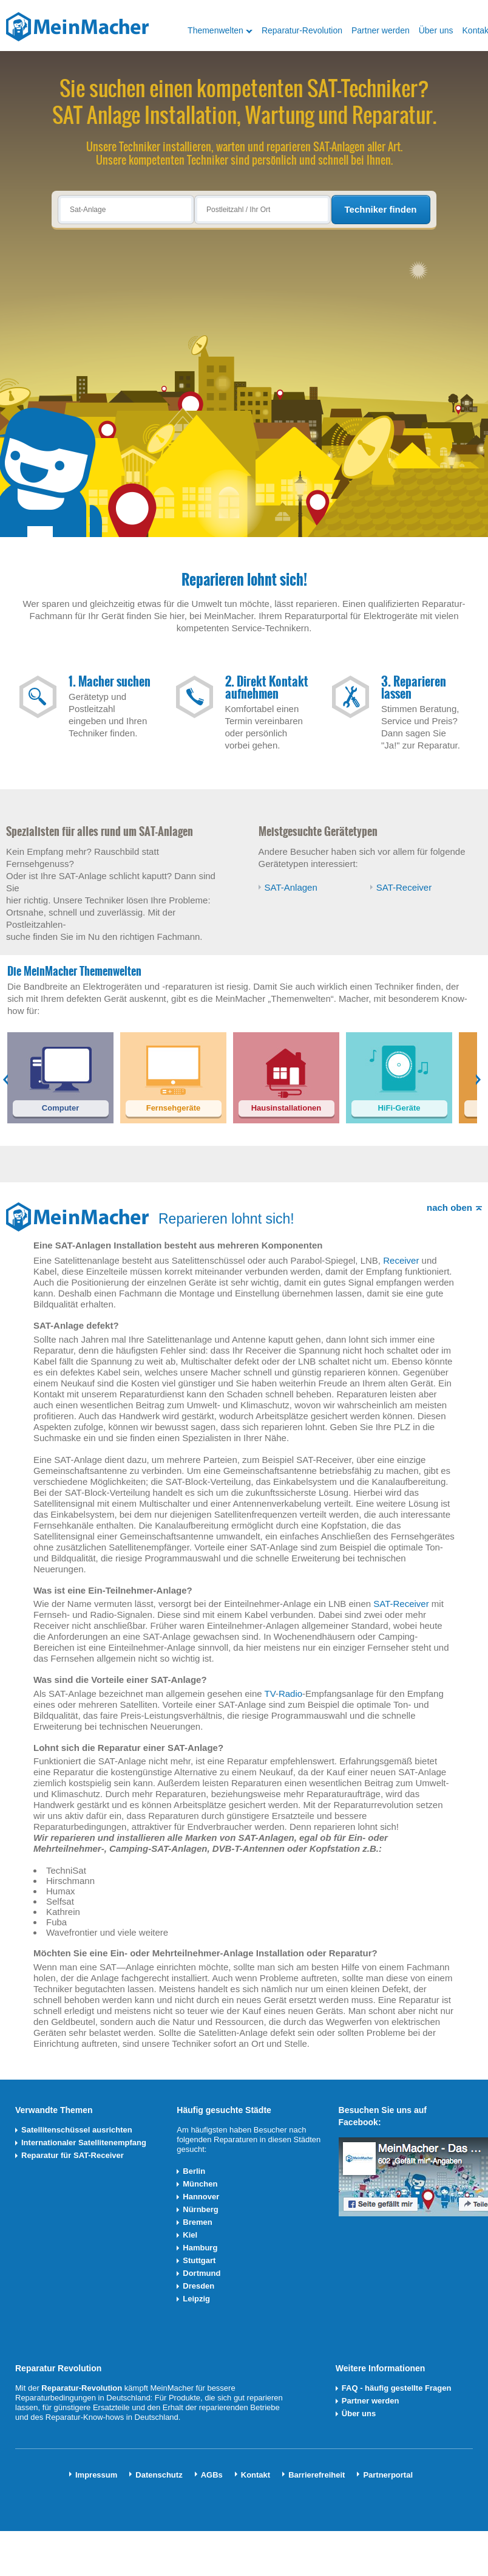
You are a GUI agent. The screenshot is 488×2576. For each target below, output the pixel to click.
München (200, 2183)
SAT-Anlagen (291, 887)
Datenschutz (158, 2474)
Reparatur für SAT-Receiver (72, 2155)
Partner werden (380, 30)
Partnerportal (388, 2474)
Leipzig (196, 2298)
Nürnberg (201, 2209)
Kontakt (255, 2474)
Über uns (436, 30)
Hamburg (200, 2247)
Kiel (190, 2234)
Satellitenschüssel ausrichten (76, 2129)
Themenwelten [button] (215, 30)
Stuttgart (199, 2260)
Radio (290, 1693)
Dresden (198, 2285)
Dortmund (201, 2273)
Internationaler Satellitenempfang (83, 2142)
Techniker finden (381, 209)
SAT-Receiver (404, 887)
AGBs (212, 2474)
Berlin (194, 2171)
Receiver (401, 1260)
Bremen (197, 2222)
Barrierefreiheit (316, 2474)
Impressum (96, 2474)
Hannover (201, 2196)
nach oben (449, 1207)
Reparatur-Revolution (302, 30)
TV (270, 1693)
